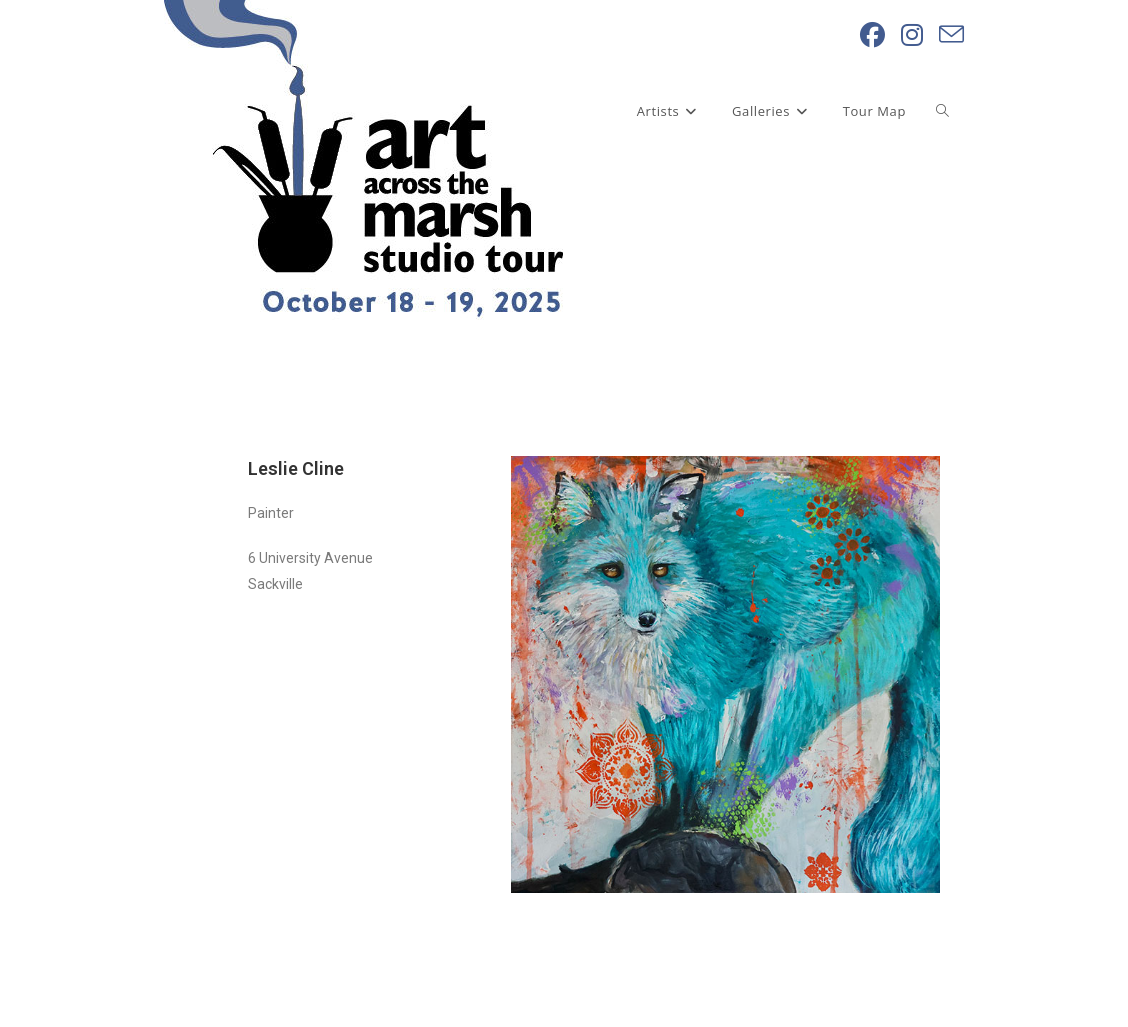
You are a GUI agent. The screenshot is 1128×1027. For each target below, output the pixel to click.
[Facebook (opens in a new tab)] (872, 35)
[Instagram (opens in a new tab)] (912, 35)
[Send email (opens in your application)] (951, 35)
